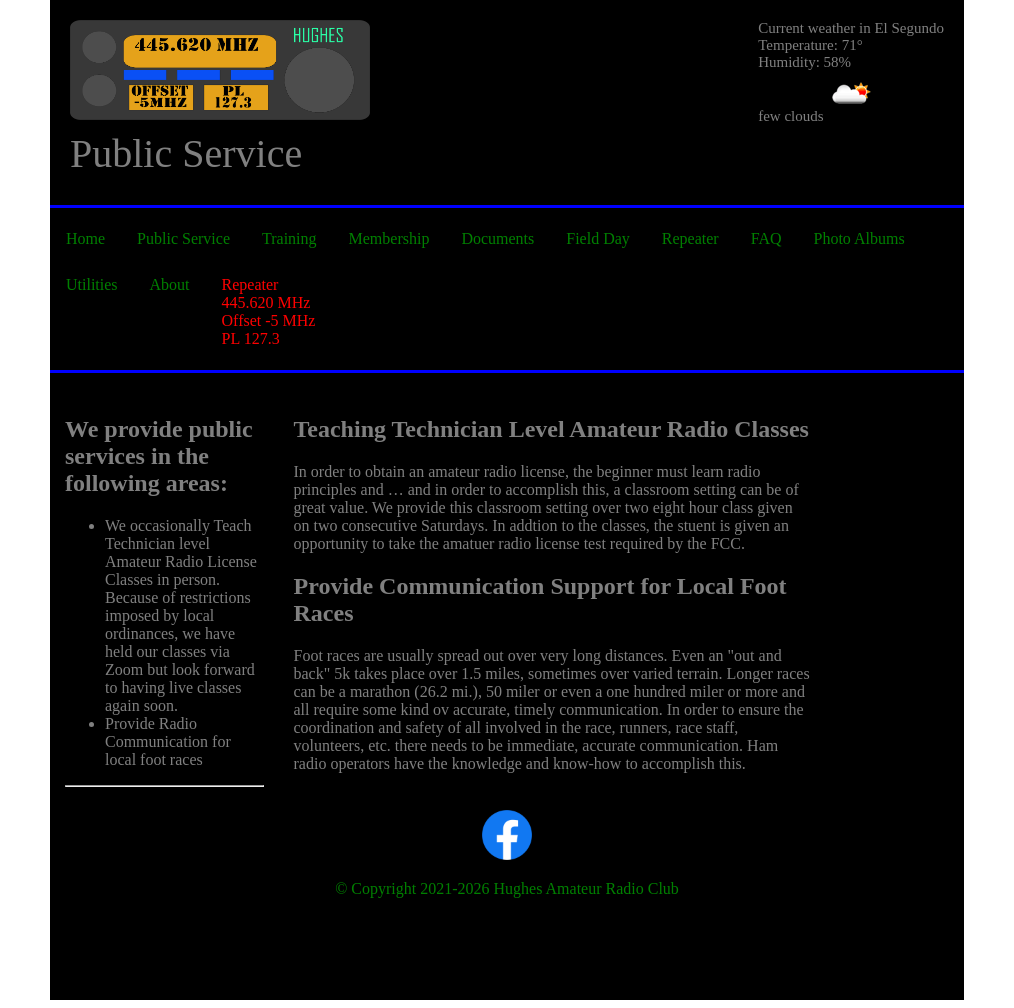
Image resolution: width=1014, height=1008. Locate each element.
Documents (497, 238)
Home (85, 238)
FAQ (766, 238)
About (170, 284)
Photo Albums (859, 238)
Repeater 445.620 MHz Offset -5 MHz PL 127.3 (269, 311)
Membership (389, 238)
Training (289, 238)
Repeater (690, 238)
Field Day (598, 238)
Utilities (92, 284)
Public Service (183, 238)
